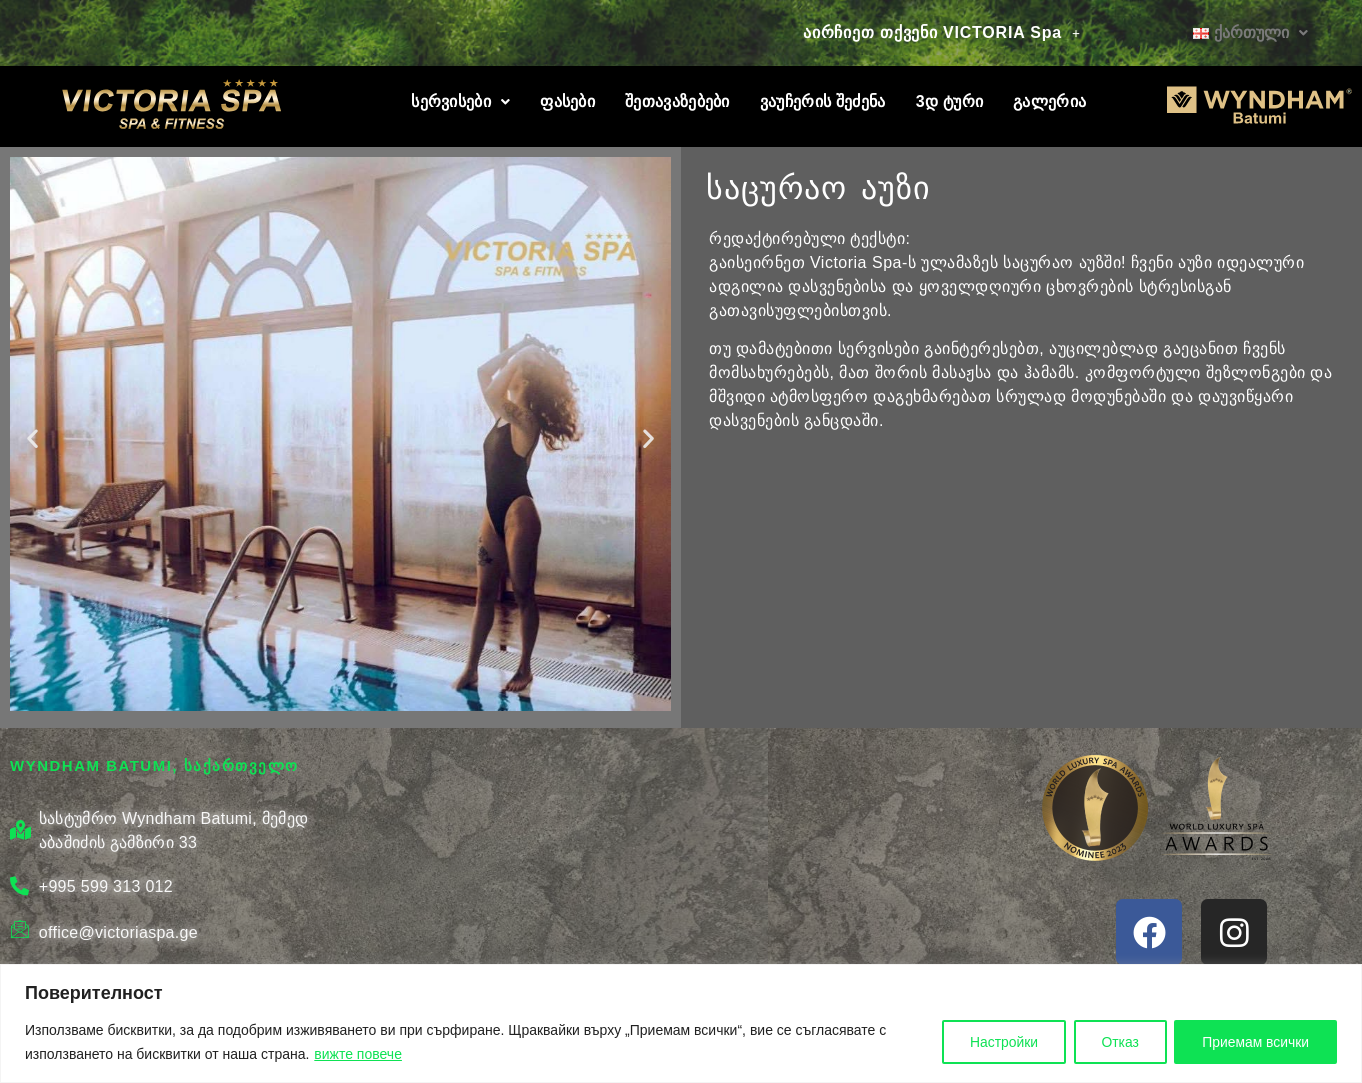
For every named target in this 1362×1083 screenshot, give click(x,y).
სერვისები (460, 101)
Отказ (1115, 1042)
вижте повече (358, 1054)
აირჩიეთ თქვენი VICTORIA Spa (942, 32)
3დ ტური (949, 101)
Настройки (996, 1042)
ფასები (567, 101)
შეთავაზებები (677, 101)
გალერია (1049, 101)
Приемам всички (1254, 1042)
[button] (942, 33)
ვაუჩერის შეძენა (823, 101)
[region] (681, 1023)
